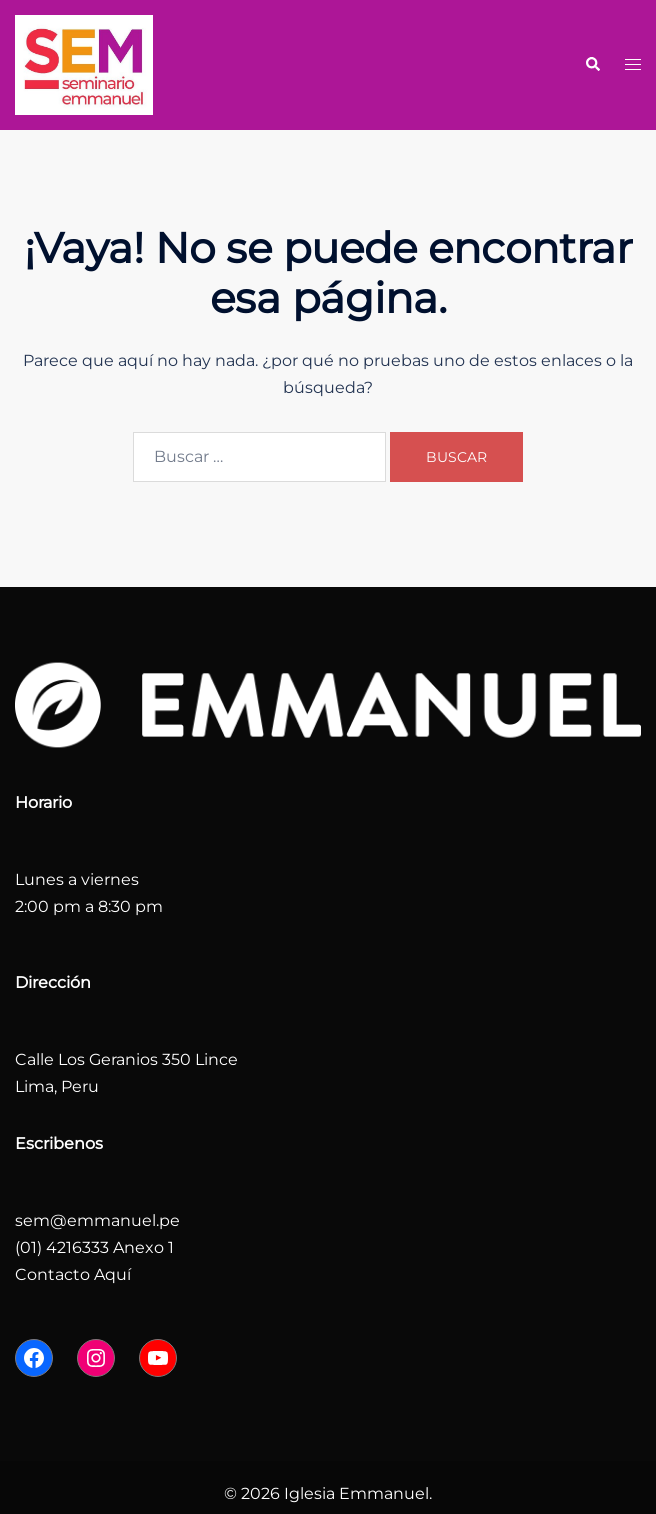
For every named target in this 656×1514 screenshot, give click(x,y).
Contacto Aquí (73, 1274)
